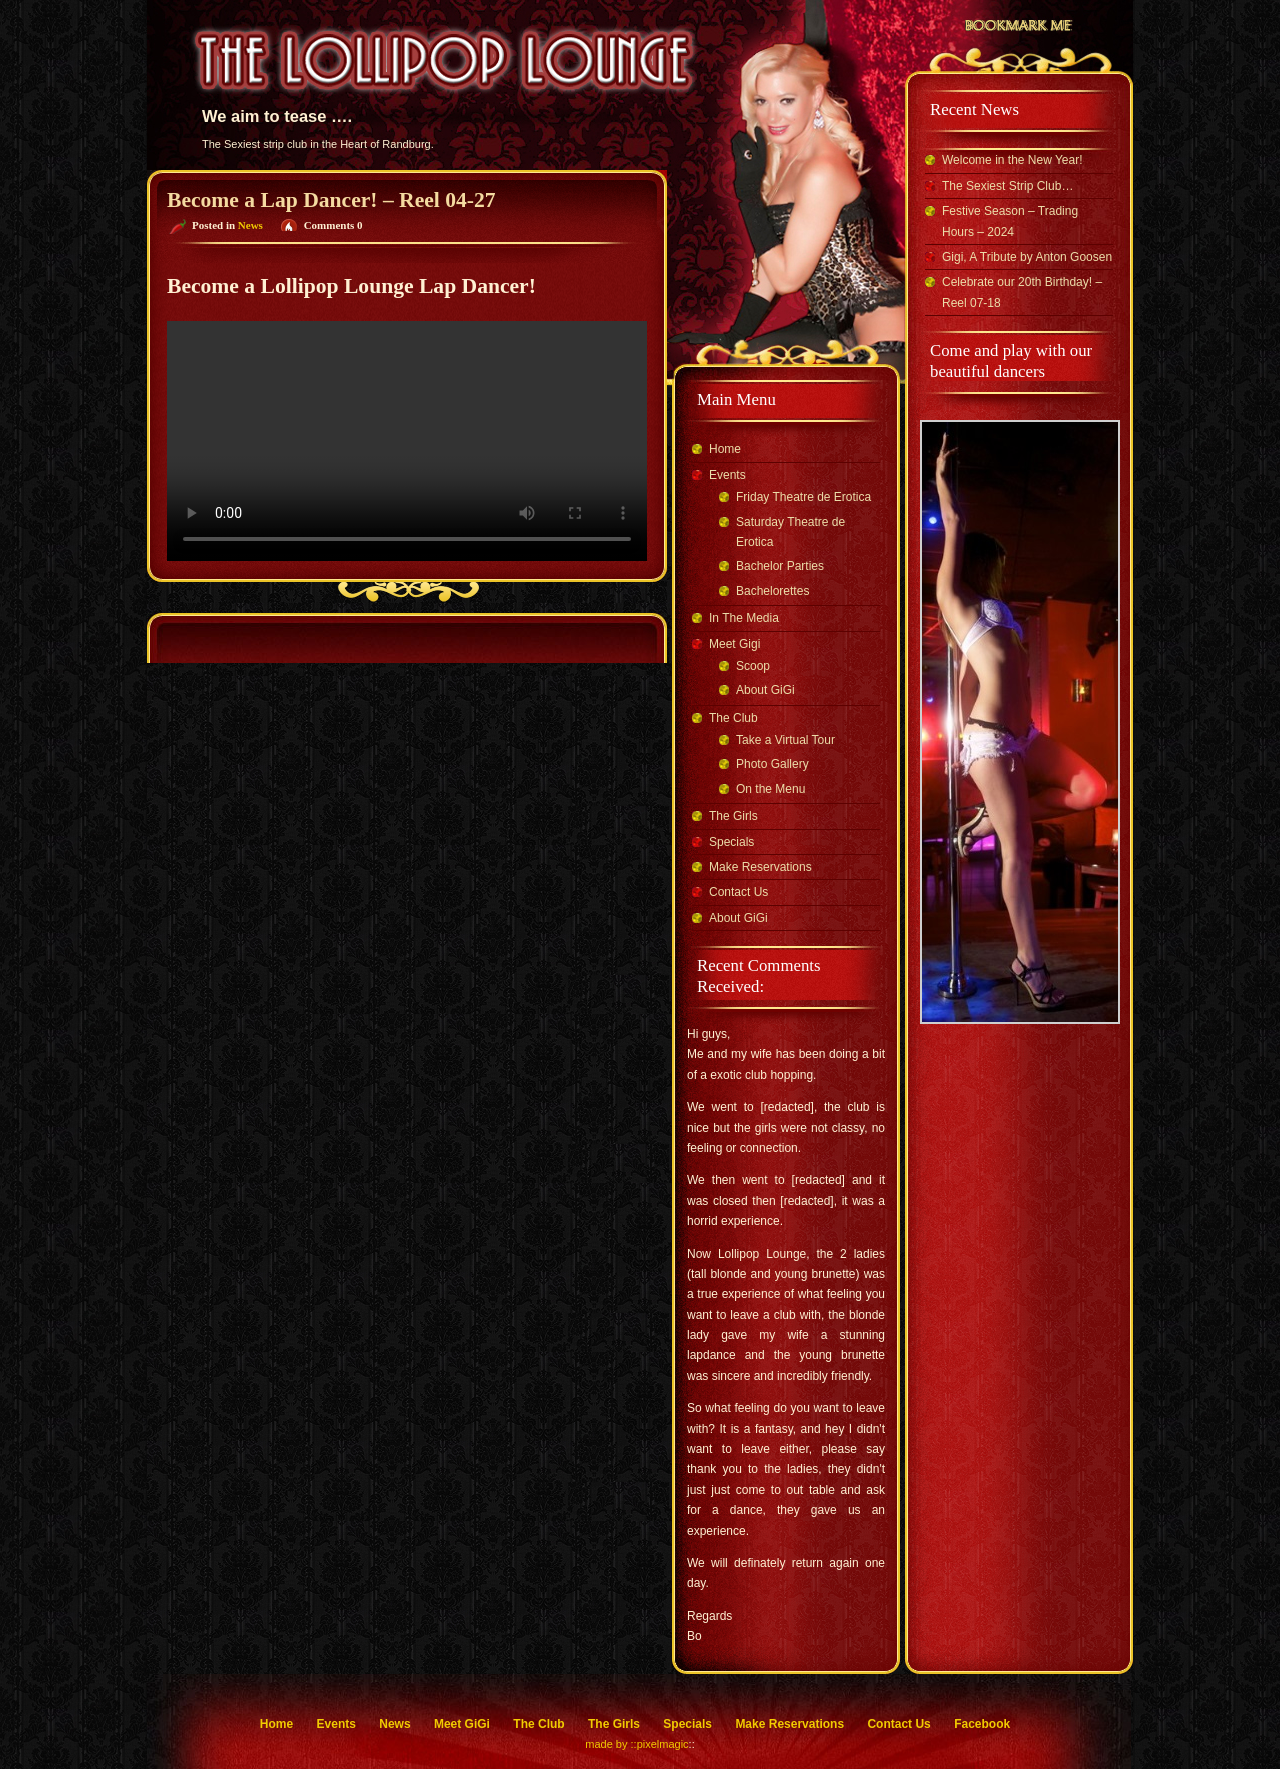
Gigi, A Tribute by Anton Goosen (1027, 257)
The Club (733, 718)
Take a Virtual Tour (785, 740)
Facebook (982, 1724)
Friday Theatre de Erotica (803, 497)
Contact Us (738, 892)
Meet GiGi (462, 1724)
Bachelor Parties (780, 566)
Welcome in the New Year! (1012, 160)
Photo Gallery (772, 764)
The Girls (733, 816)
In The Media (744, 618)
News (250, 225)
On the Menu (770, 789)
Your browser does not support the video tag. (407, 441)
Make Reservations (760, 867)
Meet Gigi (734, 644)
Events (727, 475)
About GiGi (765, 690)
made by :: (610, 1744)
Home (725, 449)
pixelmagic (663, 1744)
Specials (731, 842)
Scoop (753, 666)
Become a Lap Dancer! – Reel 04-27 (331, 200)
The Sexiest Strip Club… (1007, 186)
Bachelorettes (772, 591)
